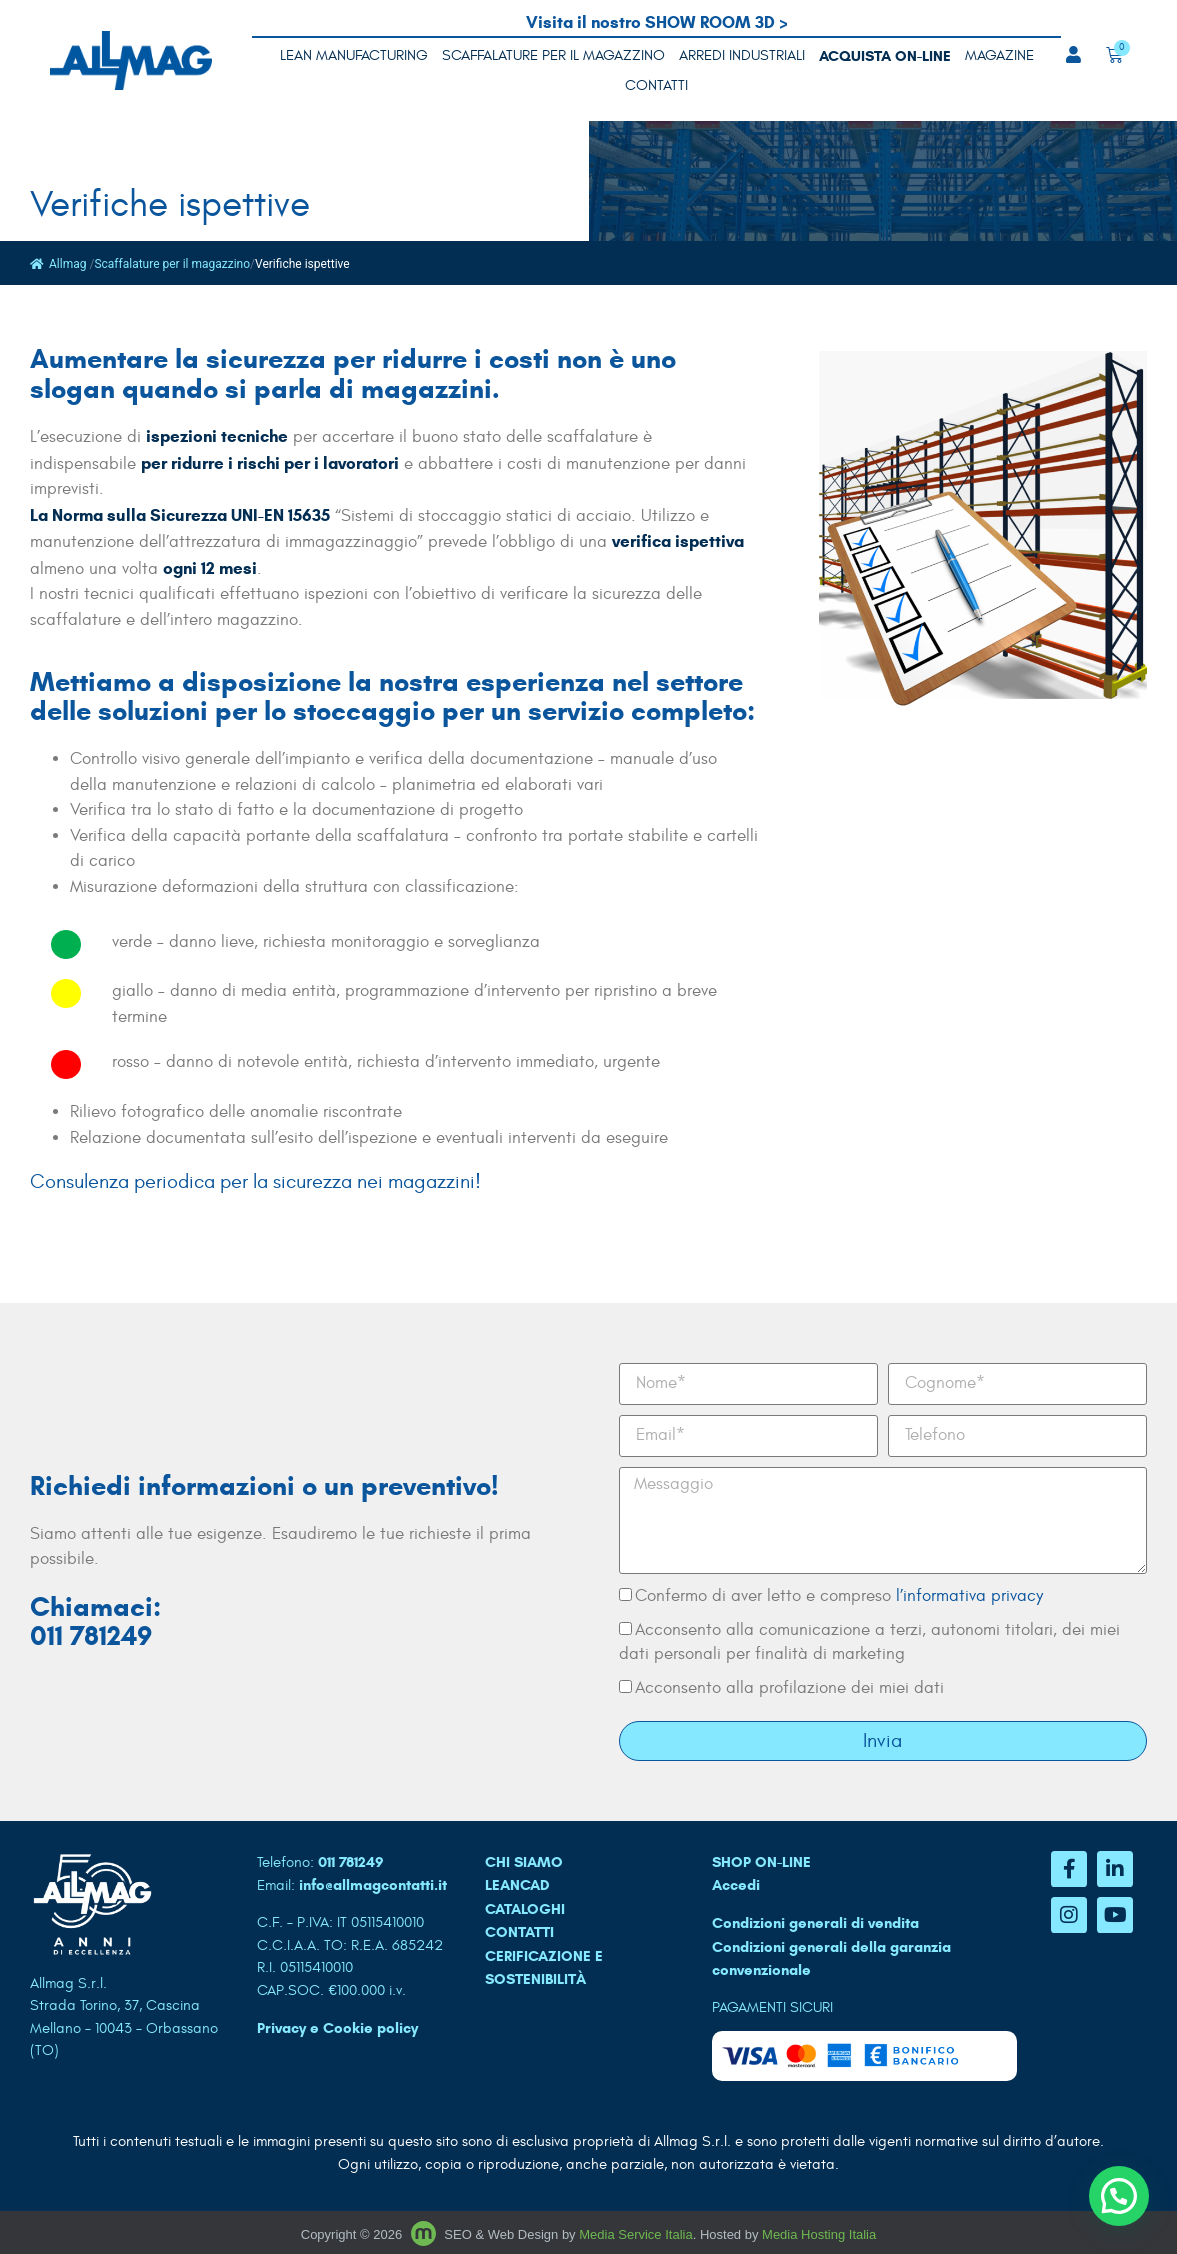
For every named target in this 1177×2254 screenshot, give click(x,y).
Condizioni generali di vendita (815, 1923)
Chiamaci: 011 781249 (95, 1622)
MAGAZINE (999, 55)
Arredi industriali (742, 55)
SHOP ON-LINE (761, 1862)
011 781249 (351, 1862)
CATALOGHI (525, 1909)
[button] (1119, 2196)
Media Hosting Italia (819, 2234)
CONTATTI (519, 1932)
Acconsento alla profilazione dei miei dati (789, 1688)
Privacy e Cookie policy (337, 2028)
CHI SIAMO (524, 1862)
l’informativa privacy (969, 1596)
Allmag (58, 264)
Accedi (736, 1885)
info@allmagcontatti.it (373, 1885)
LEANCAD (517, 1885)
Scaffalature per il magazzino (553, 55)
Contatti (656, 85)
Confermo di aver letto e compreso (839, 1596)
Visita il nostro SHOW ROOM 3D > (657, 22)
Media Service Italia (635, 2234)
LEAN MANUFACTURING (354, 55)
